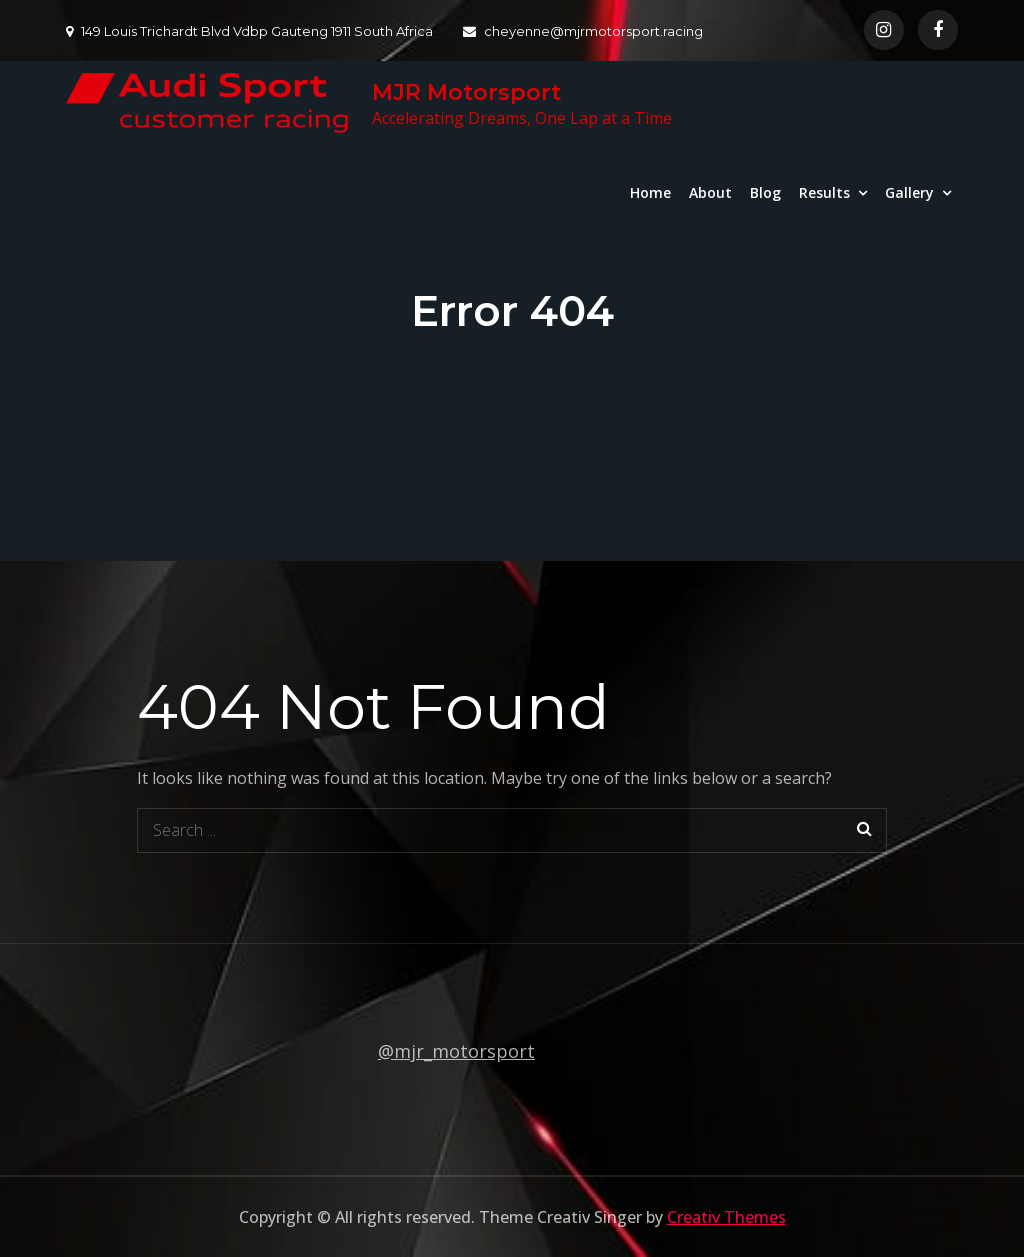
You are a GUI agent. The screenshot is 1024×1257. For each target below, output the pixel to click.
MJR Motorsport (466, 92)
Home (650, 192)
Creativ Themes (726, 1217)
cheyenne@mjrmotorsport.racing (583, 31)
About (710, 192)
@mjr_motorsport (456, 1051)
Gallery (909, 192)
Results (824, 192)
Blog (765, 192)
